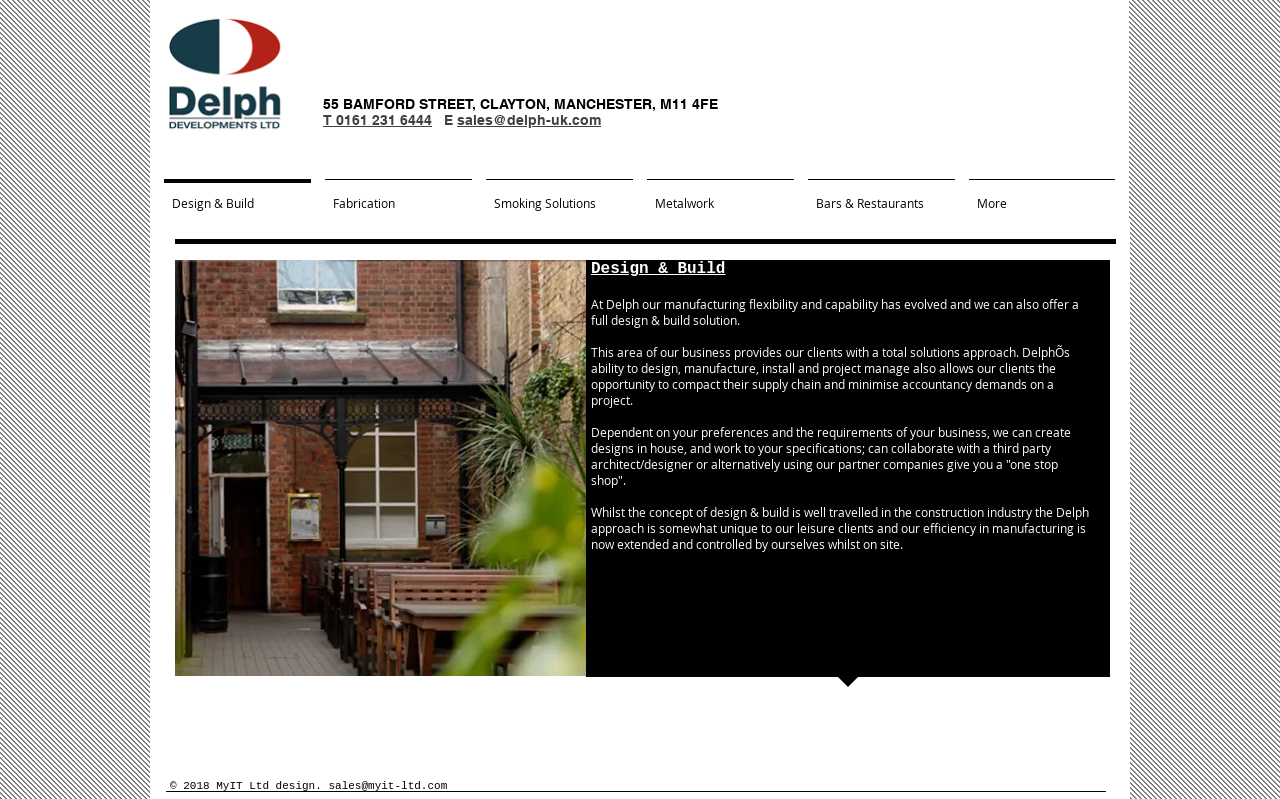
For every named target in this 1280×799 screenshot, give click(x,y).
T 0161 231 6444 (377, 120)
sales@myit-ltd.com (387, 786)
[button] (380, 468)
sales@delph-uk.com (529, 120)
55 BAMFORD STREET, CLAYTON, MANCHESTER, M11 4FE (520, 104)
